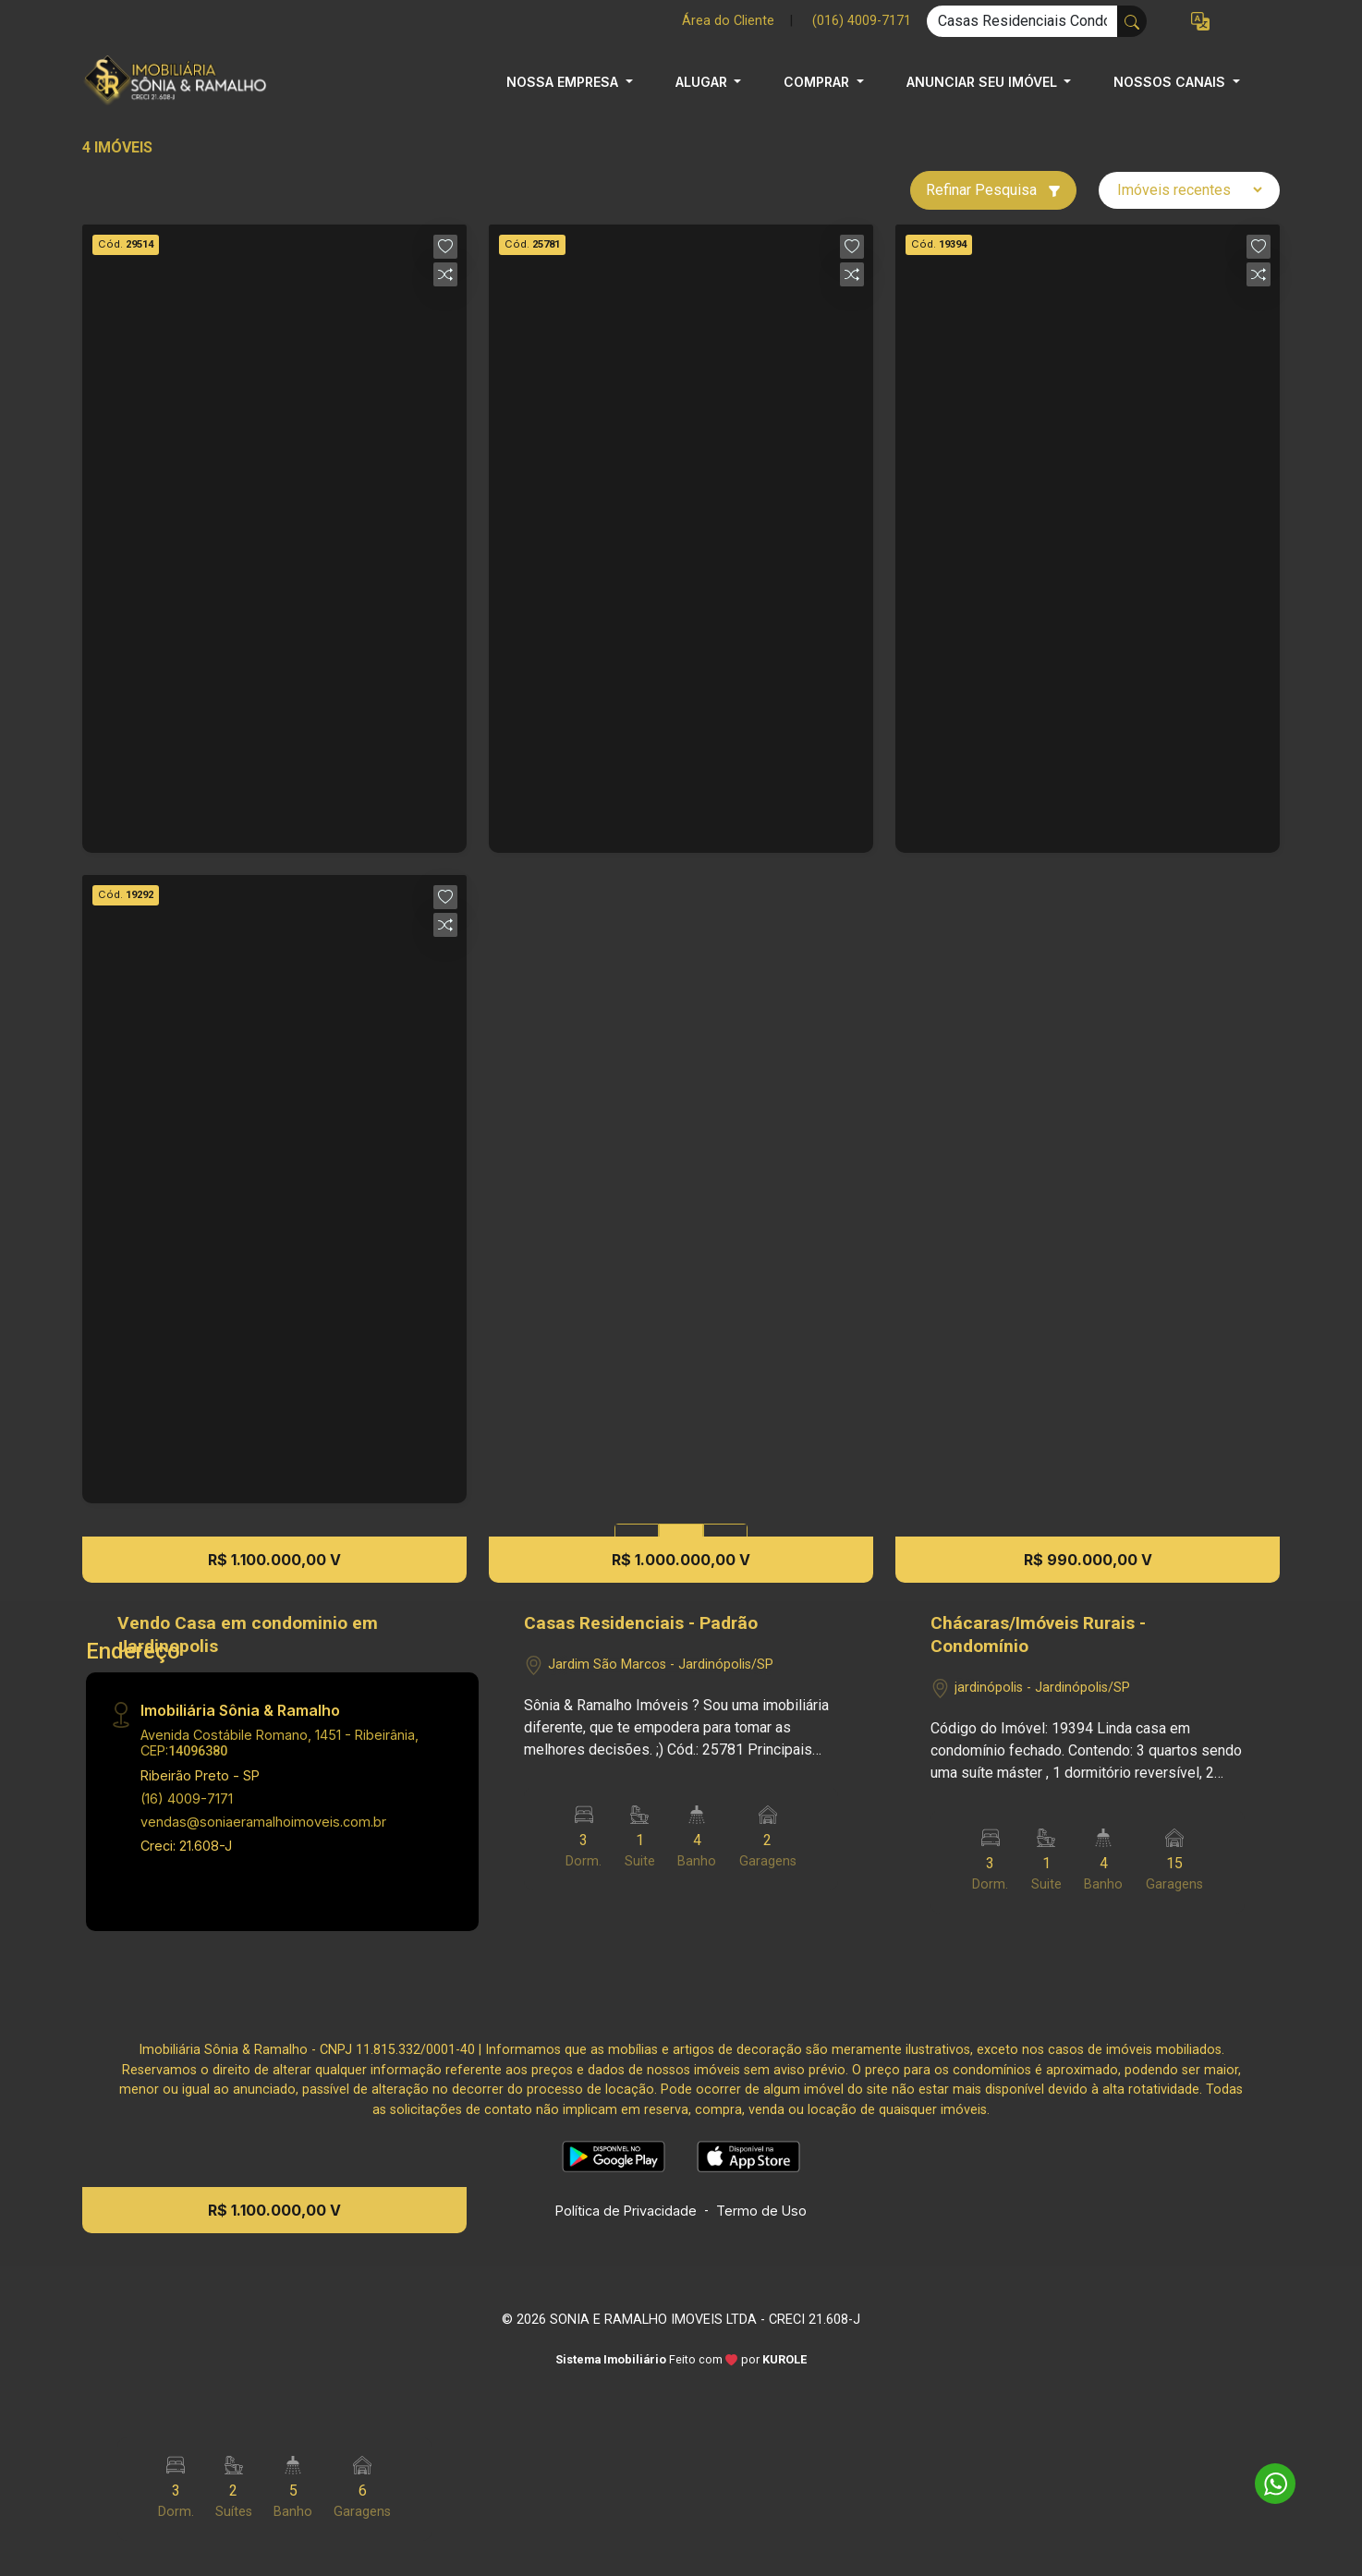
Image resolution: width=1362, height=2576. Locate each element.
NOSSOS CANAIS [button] (1171, 82)
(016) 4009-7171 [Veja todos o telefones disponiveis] (861, 21)
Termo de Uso (761, 2210)
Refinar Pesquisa (993, 190)
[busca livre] (1132, 21)
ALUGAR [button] (703, 82)
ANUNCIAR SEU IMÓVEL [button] (983, 82)
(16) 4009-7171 (186, 1798)
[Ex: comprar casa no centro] (1022, 21)
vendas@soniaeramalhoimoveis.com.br (263, 1821)
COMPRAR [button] (818, 82)
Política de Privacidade (626, 2210)
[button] (1200, 22)
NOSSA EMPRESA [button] (564, 82)
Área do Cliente (728, 21)
